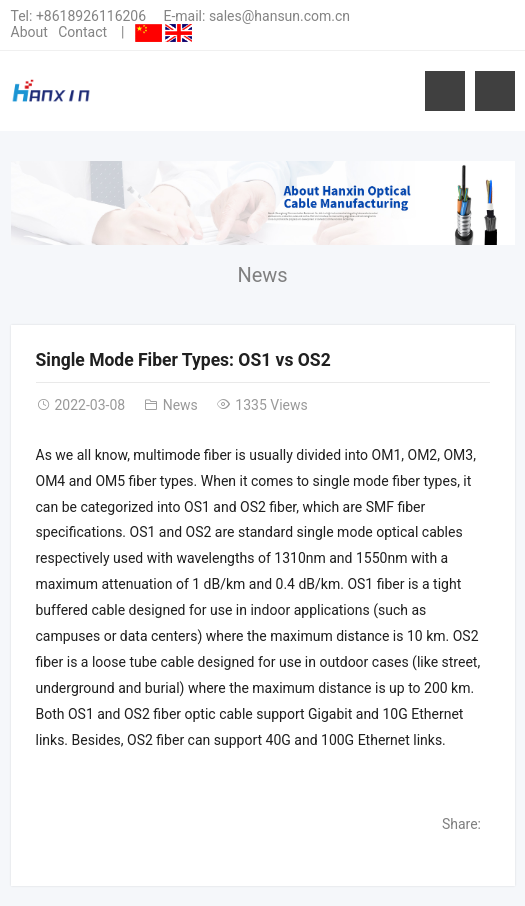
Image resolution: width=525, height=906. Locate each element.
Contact (82, 32)
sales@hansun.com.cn (279, 16)
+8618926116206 (91, 16)
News (262, 275)
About (29, 32)
